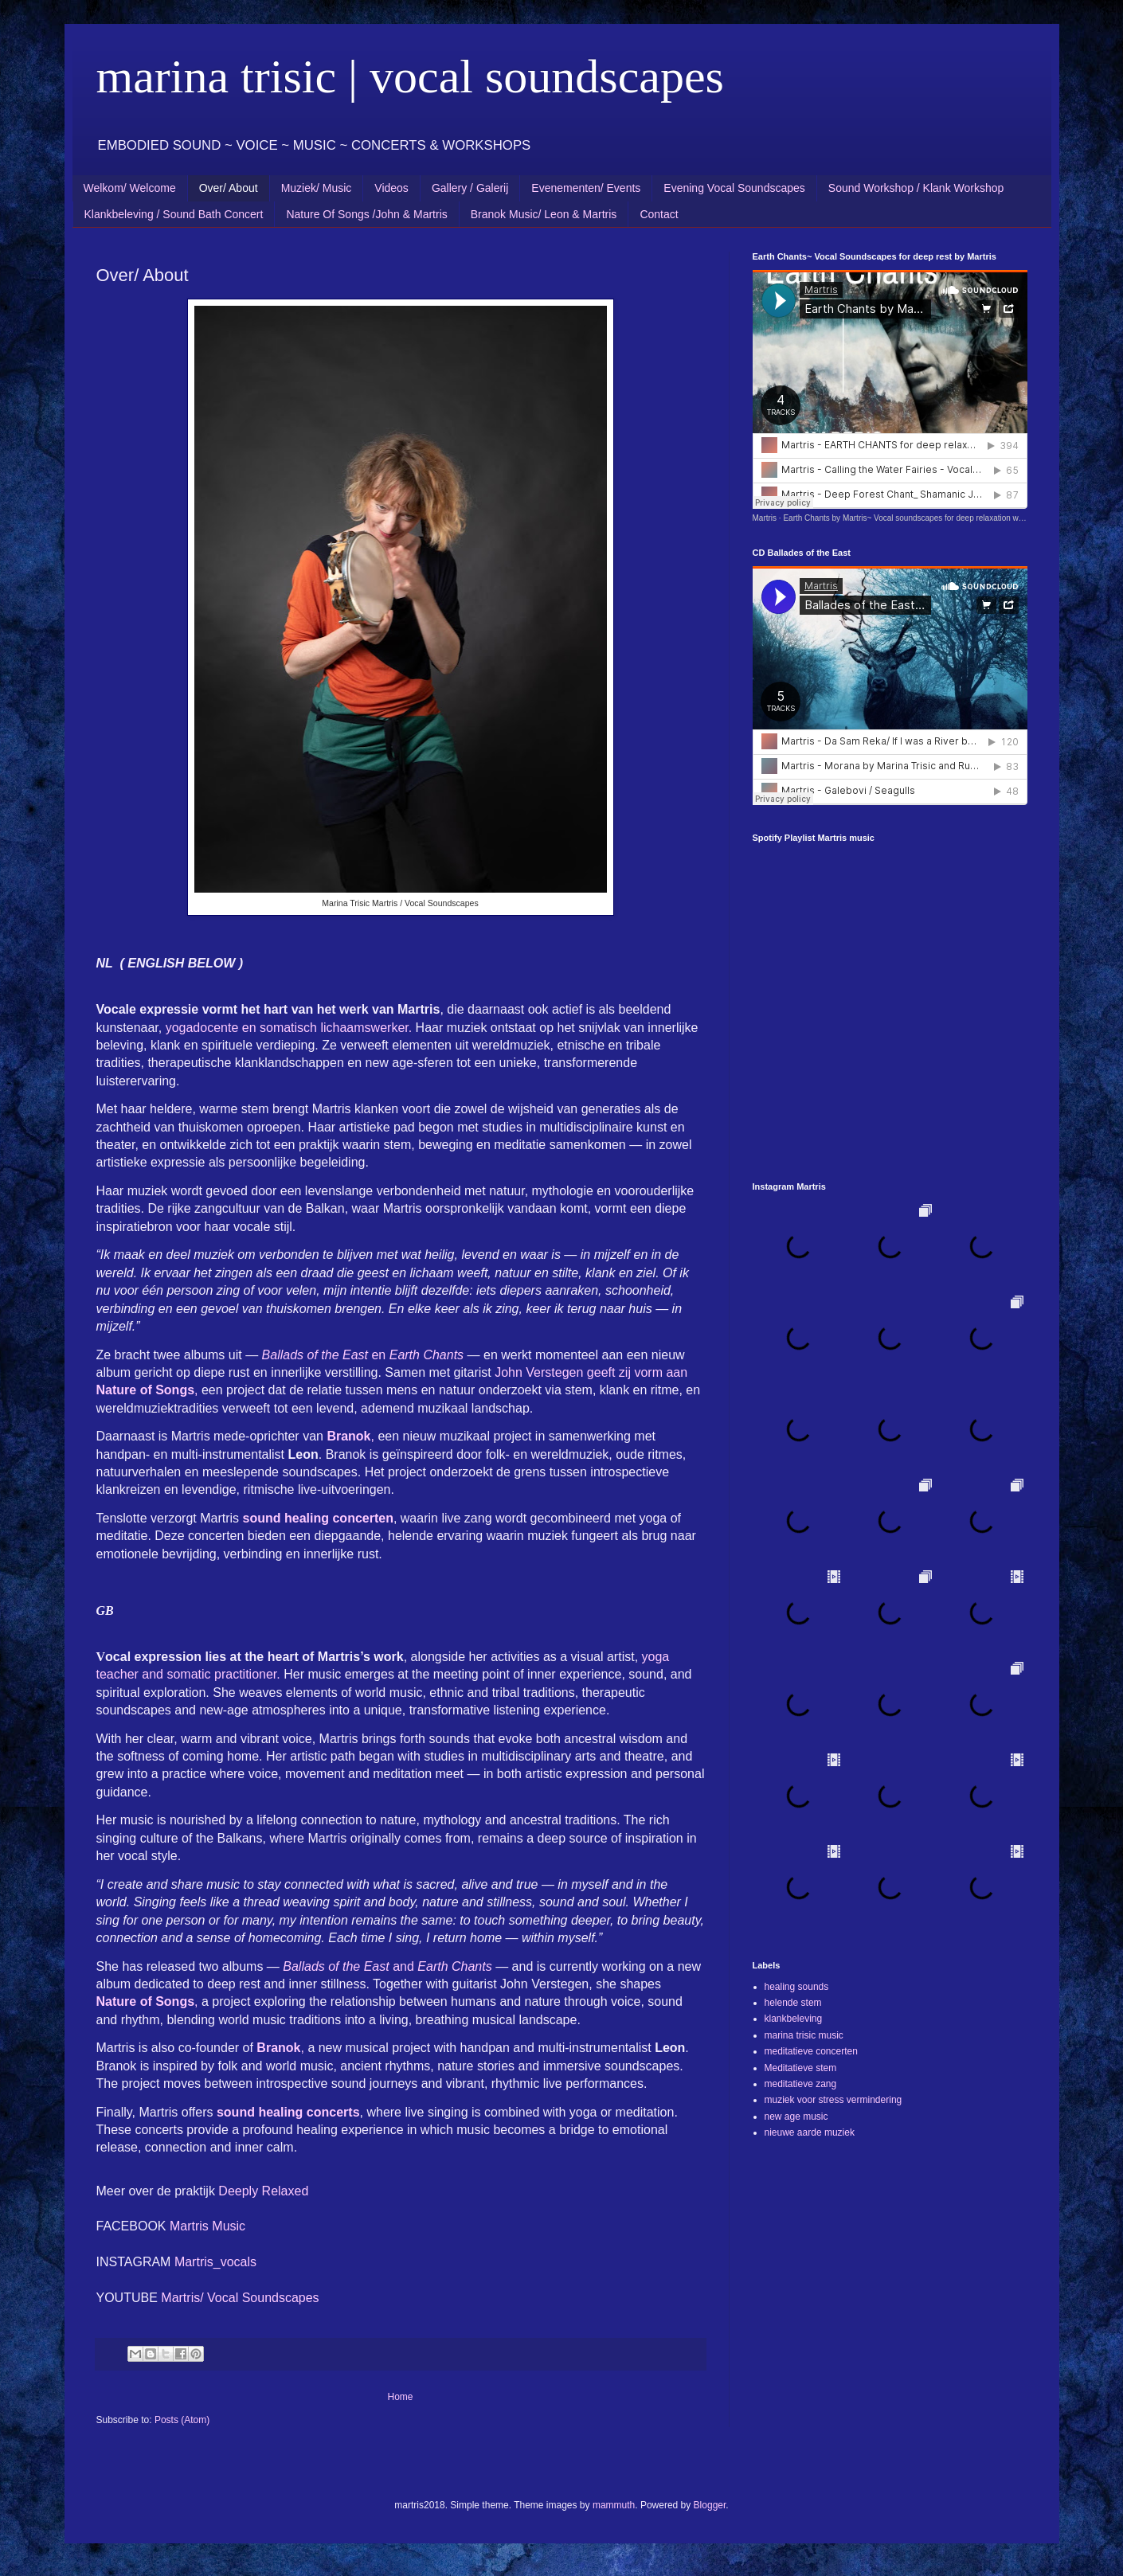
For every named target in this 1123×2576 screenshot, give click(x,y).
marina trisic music (804, 2035)
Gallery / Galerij (470, 188)
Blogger (710, 2505)
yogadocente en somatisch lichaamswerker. (289, 1027)
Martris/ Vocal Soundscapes (240, 2297)
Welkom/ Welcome (130, 188)
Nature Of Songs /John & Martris (366, 214)
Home (400, 2396)
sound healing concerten (318, 1518)
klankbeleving (794, 2018)
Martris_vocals (217, 2262)
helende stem (793, 2002)
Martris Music (209, 2226)
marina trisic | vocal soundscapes (410, 76)
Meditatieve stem (801, 2068)
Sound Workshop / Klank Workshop (916, 188)
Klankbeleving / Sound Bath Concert (174, 214)
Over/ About (228, 188)
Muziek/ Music (316, 188)
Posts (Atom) (182, 2420)
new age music (796, 2116)
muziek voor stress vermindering (833, 2099)
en (362, 1355)
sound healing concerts (288, 2112)
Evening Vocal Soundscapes (733, 188)
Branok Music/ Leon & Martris (544, 214)
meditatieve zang (801, 2083)
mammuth (614, 2505)
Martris (765, 518)
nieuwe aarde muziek (810, 2132)
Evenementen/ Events (585, 188)
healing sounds (797, 1986)
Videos (391, 188)
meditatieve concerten (811, 2051)
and (387, 1966)
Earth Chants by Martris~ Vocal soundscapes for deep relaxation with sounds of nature (935, 518)
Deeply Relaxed (263, 2191)
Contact (659, 214)
